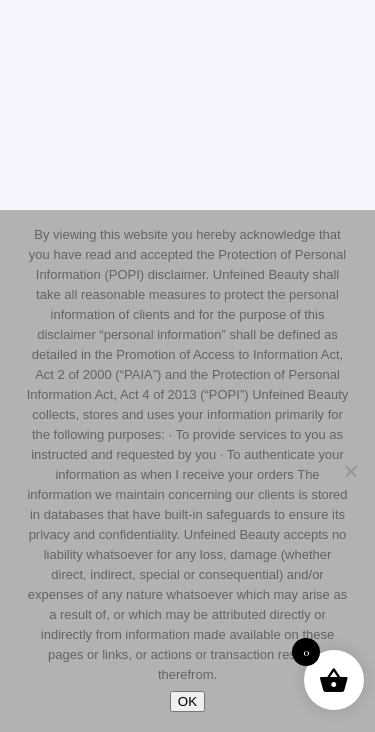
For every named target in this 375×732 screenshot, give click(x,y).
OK (187, 701)
